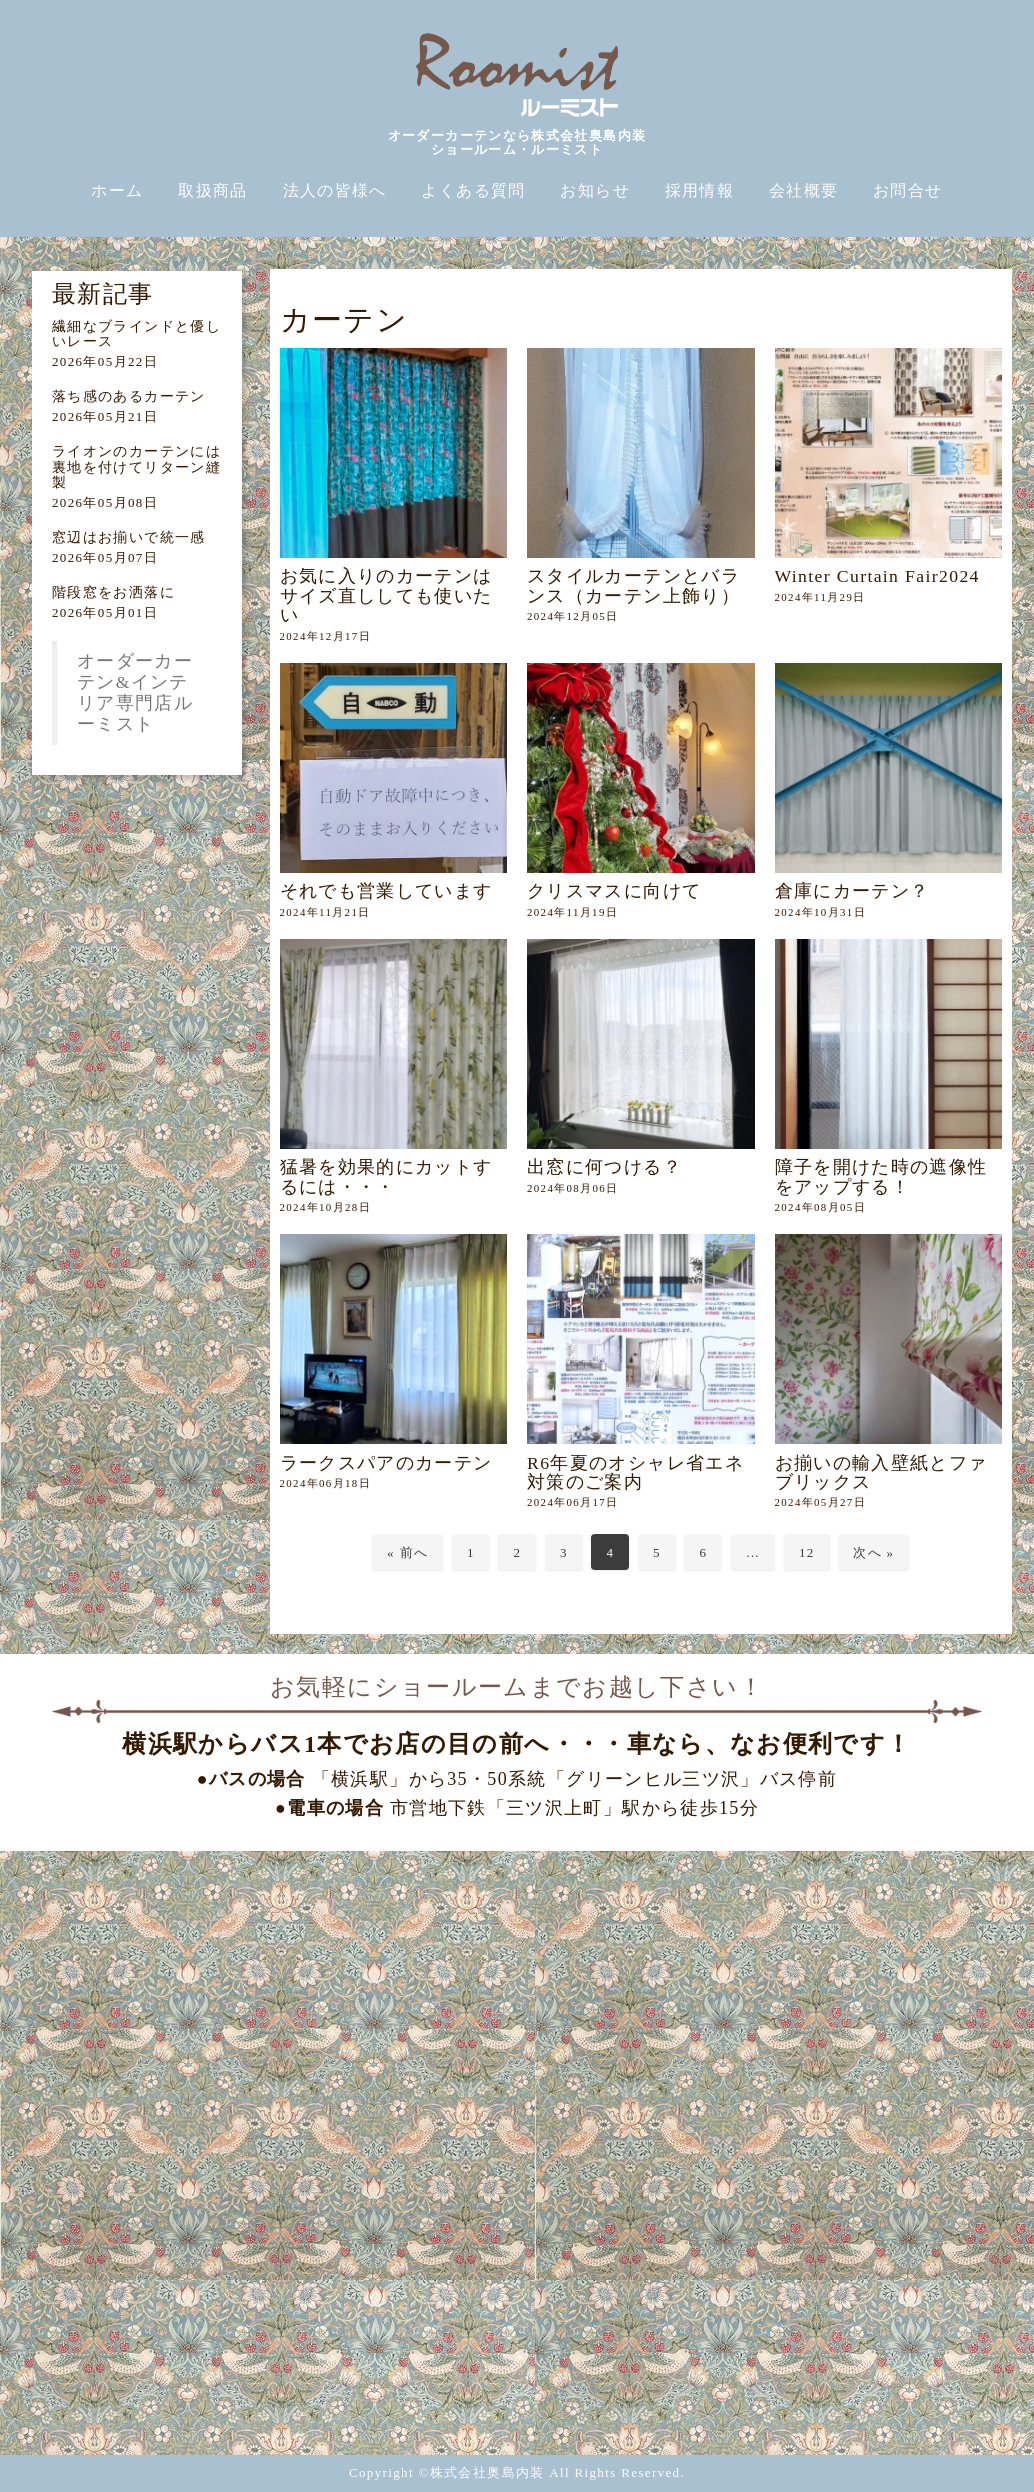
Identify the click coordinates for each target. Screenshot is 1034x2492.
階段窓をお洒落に (113, 592)
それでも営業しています (386, 891)
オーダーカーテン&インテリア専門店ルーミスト (135, 692)
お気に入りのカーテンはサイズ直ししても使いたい (386, 595)
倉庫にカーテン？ (852, 891)
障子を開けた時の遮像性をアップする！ (881, 1176)
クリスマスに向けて (614, 891)
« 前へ (407, 1552)
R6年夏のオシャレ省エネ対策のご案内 (635, 1472)
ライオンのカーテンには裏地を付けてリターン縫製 (136, 467)
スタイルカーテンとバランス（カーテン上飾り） (633, 585)
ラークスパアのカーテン (396, 1463)
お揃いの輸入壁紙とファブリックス (881, 1472)
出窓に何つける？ (604, 1167)
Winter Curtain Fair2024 (877, 576)
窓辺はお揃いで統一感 (129, 537)
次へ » (873, 1552)
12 (807, 1552)
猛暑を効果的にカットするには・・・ (386, 1176)
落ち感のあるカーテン (129, 396)
